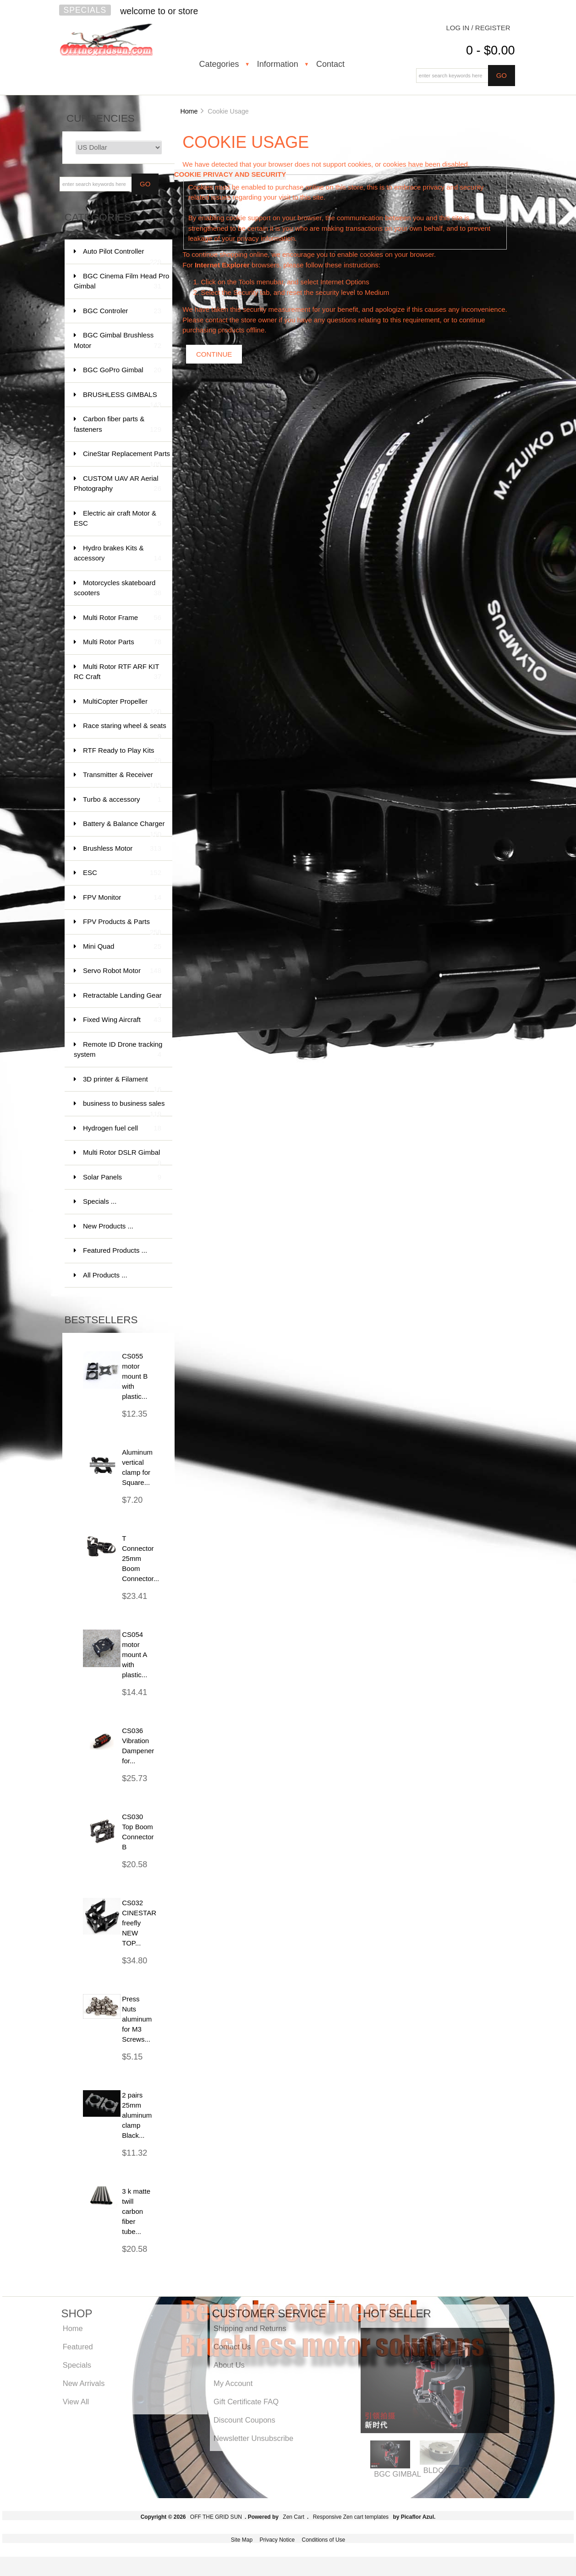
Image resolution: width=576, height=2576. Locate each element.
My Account (233, 2383)
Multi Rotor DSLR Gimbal (122, 1156)
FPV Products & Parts (122, 926)
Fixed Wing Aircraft (122, 1020)
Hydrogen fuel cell (122, 1128)
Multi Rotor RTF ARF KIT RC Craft (117, 672)
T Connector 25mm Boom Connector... (140, 1558)
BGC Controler (122, 311)
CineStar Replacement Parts (126, 458)
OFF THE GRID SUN (216, 2517)
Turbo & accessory (122, 799)
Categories (219, 64)
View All (76, 2401)
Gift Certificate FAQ (246, 2401)
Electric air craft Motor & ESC (117, 519)
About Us (229, 2365)
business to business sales (124, 1107)
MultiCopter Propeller (122, 705)
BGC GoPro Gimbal (122, 370)
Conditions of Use (324, 2540)
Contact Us (232, 2346)
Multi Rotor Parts (122, 642)
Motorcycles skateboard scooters (117, 588)
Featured (78, 2346)
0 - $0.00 (490, 50)
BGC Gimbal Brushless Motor (117, 341)
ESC (122, 873)
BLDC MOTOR (448, 2470)
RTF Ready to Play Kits (122, 754)
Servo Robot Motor (122, 971)
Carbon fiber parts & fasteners (117, 425)
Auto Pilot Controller (122, 255)
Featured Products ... (115, 1250)
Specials (85, 10)
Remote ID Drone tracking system (118, 1050)
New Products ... (108, 1226)
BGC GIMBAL (397, 2474)
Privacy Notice (277, 2540)
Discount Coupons (244, 2420)
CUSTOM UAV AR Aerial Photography (117, 484)
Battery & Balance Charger (124, 828)
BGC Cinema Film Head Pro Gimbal (121, 282)
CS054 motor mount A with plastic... (134, 1654)
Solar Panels (122, 1177)
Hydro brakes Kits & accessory (117, 554)
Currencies (100, 118)
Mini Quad (122, 946)
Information (277, 64)
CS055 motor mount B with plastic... (135, 1376)
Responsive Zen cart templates (351, 2517)
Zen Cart (293, 2517)
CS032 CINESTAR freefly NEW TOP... (139, 1923)
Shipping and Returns (250, 2328)
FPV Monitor (122, 897)
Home (188, 111)
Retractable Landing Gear (122, 999)
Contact (330, 64)
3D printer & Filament (122, 1083)
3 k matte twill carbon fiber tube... (136, 2211)
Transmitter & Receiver (122, 779)
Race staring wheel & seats (124, 730)
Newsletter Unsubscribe (253, 2438)
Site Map (241, 2540)
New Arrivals (84, 2383)
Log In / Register (478, 28)
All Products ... (105, 1275)
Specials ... (99, 1201)
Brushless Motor (122, 848)
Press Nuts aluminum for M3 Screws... (137, 2019)
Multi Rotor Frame (122, 618)
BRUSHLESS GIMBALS (122, 399)
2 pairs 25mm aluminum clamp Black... (137, 2115)
